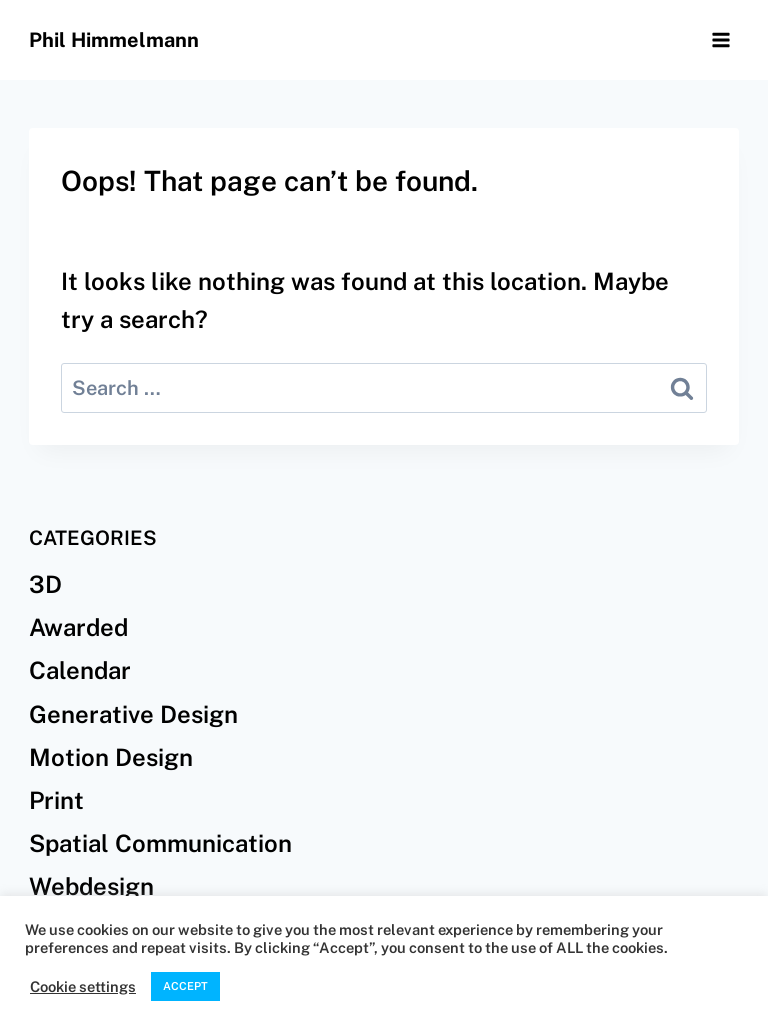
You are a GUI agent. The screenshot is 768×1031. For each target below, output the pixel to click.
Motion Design (111, 757)
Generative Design (133, 714)
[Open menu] (720, 39)
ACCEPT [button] (185, 986)
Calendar (80, 670)
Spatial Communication (160, 843)
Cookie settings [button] (83, 986)
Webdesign (91, 886)
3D (45, 584)
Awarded (78, 627)
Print (56, 800)
